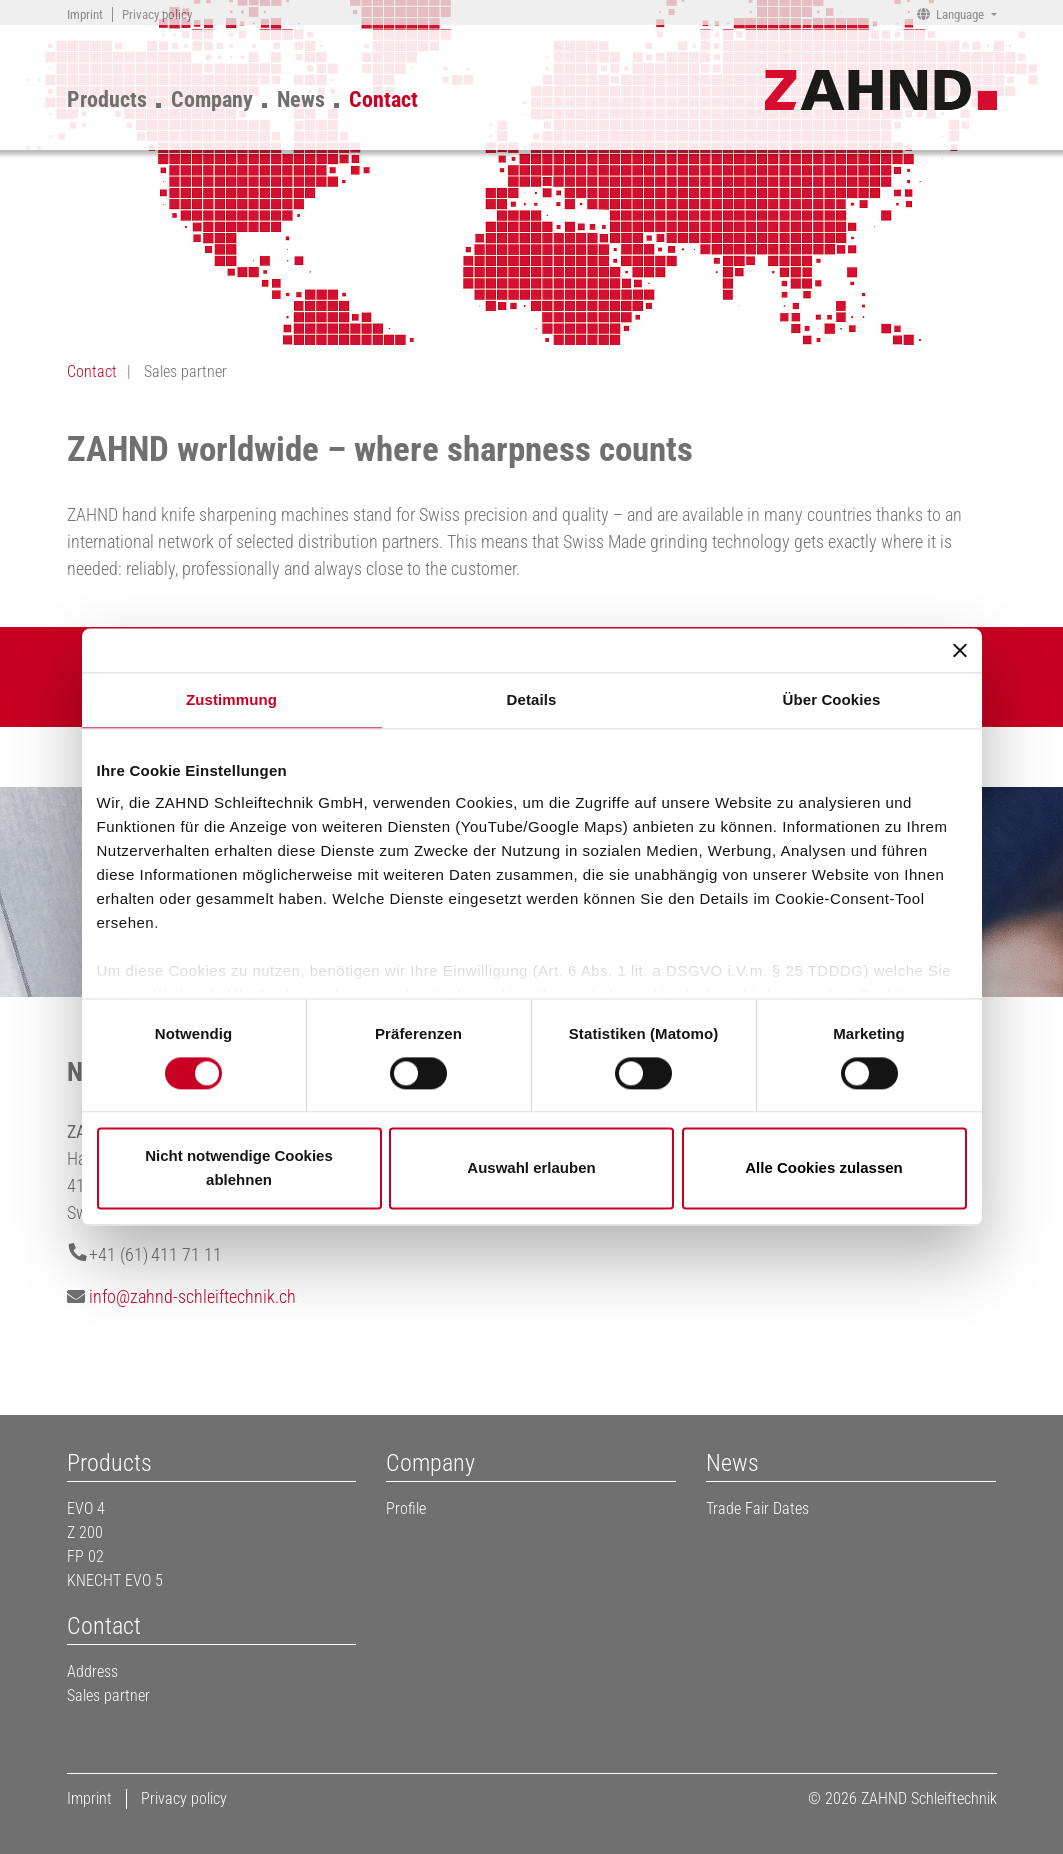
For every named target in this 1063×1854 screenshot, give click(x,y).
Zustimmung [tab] (231, 699)
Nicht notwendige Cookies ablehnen (239, 1168)
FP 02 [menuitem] (85, 1556)
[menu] (254, 95)
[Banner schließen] (960, 650)
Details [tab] (532, 699)
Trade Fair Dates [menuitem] (757, 1508)
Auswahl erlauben (531, 1168)
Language (960, 14)
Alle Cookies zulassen (824, 1168)
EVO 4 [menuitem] (86, 1508)
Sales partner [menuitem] (108, 1695)
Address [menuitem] (92, 1671)
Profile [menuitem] (406, 1508)
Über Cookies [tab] (832, 699)
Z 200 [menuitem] (85, 1532)
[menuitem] (85, 14)
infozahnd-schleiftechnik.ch (192, 1296)
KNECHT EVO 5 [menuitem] (115, 1580)
